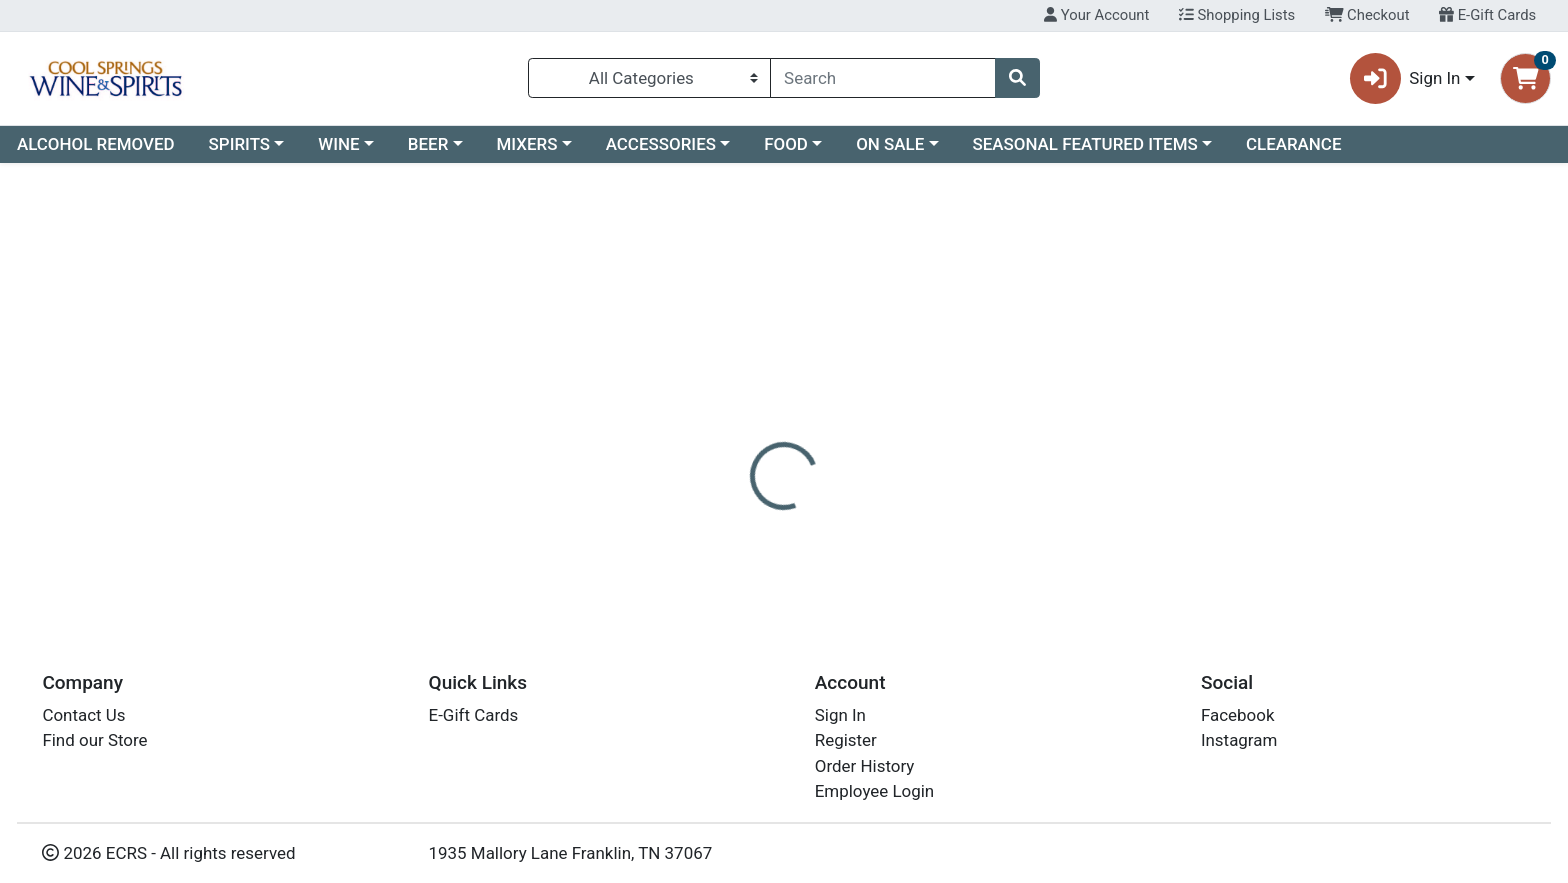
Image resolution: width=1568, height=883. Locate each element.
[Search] (883, 78)
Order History (865, 766)
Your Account (1096, 15)
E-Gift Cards (1487, 15)
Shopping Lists (1237, 15)
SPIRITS (240, 144)
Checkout (1367, 15)
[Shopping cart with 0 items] (1525, 78)
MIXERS (527, 144)
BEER (428, 144)
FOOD (786, 144)
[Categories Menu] (649, 78)
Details (709, 398)
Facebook (1238, 715)
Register (846, 741)
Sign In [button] (1405, 78)
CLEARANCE (1294, 144)
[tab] (709, 397)
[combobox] (883, 78)
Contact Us (83, 715)
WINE (338, 144)
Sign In (840, 715)
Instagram (1239, 741)
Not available (1332, 283)
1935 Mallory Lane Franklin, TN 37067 (571, 853)
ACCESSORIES (661, 144)
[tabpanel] (1110, 474)
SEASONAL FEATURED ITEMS (1084, 144)
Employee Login (874, 792)
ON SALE (890, 144)
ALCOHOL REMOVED (96, 144)
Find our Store (94, 741)
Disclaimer (803, 398)
